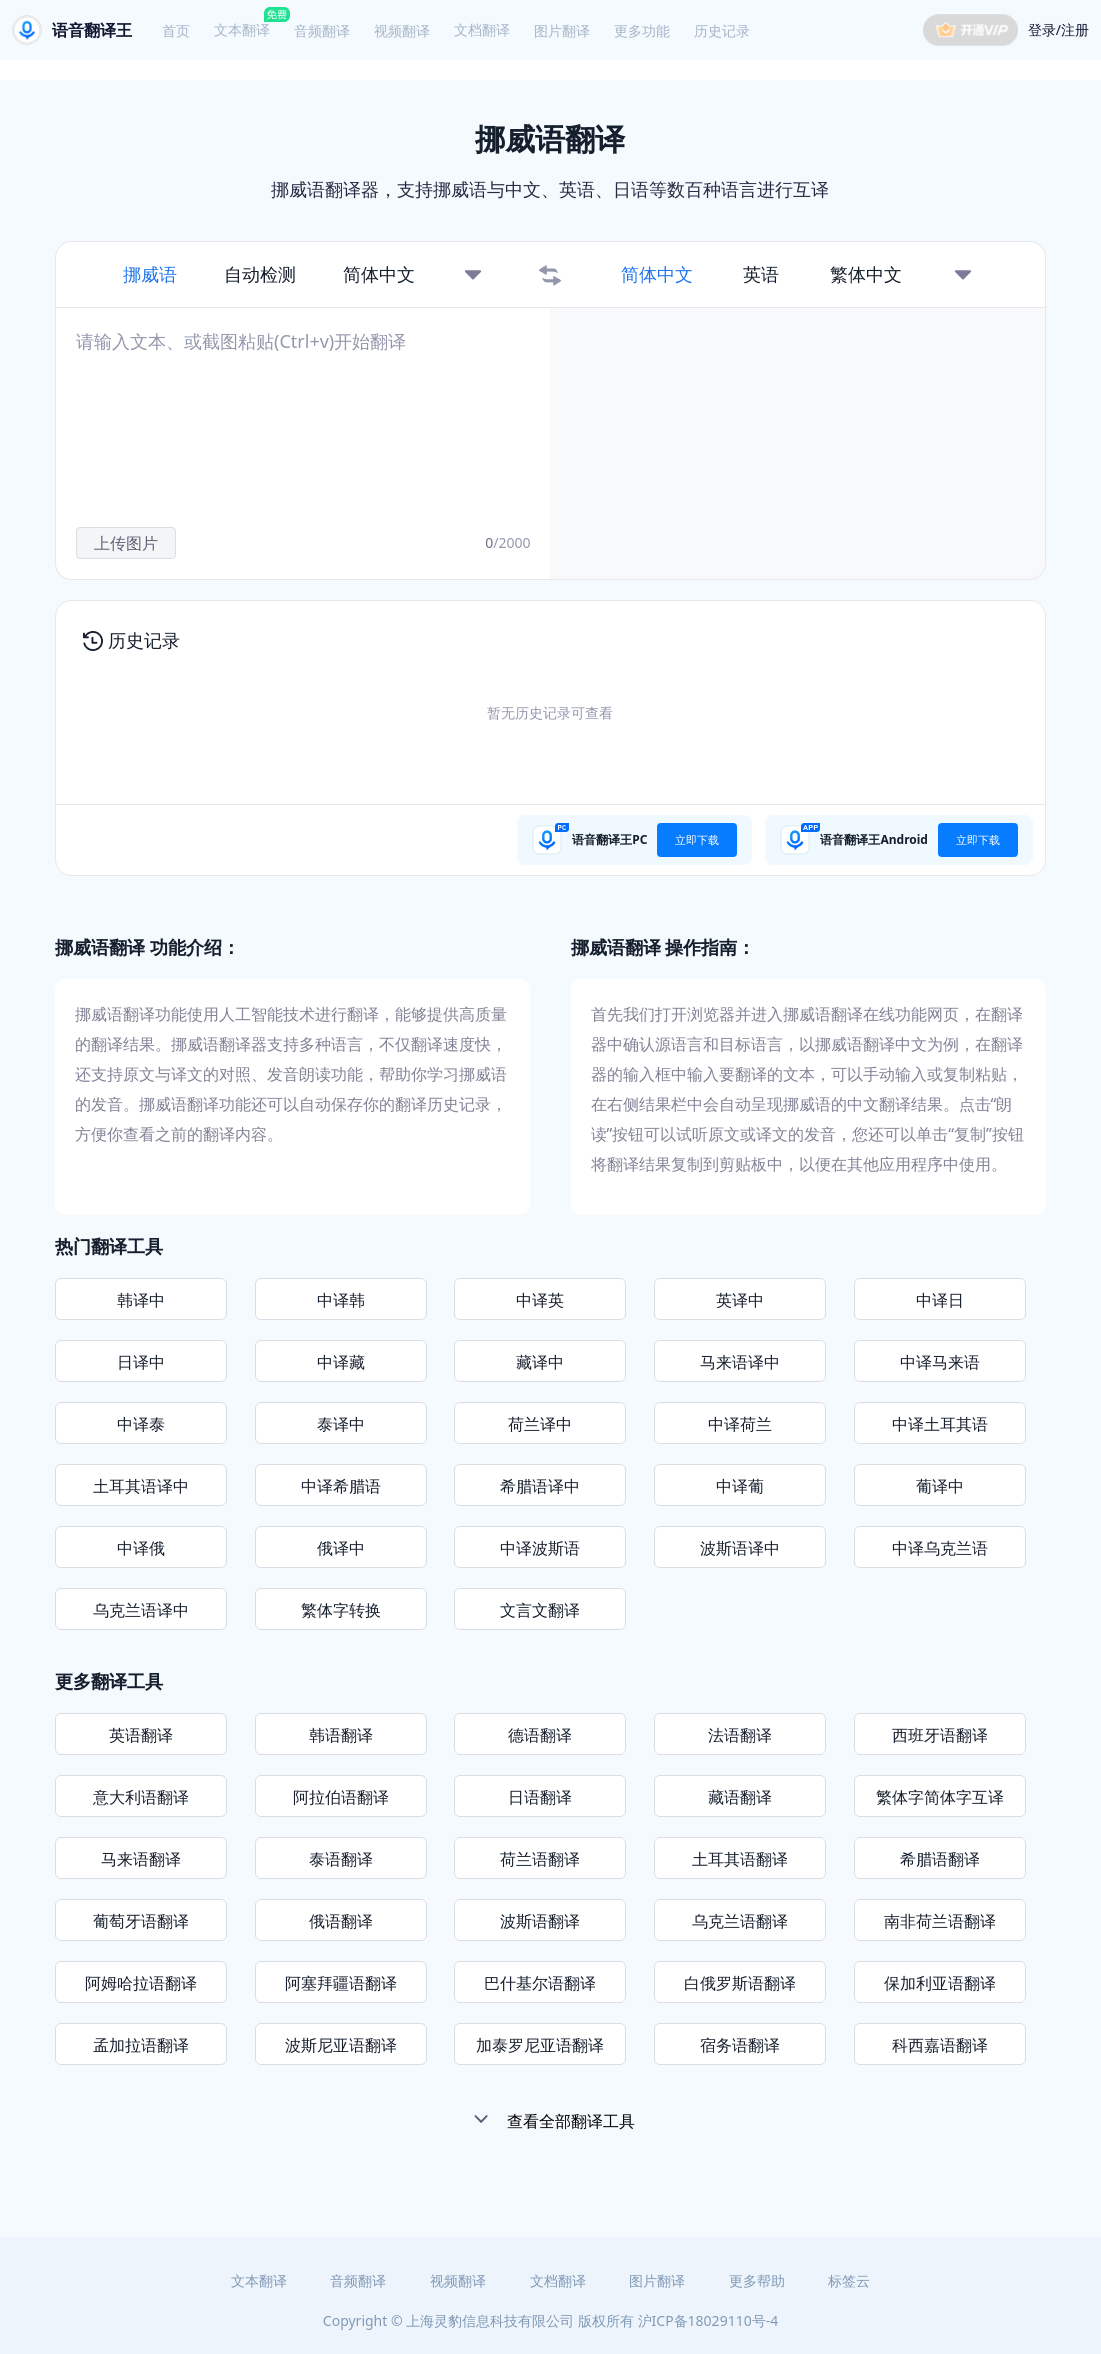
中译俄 (141, 1548)
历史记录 (722, 30)
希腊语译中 (540, 1486)
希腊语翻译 (940, 1859)
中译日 (940, 1300)
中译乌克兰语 (940, 1548)
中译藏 (341, 1362)
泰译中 (341, 1424)
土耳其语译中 (141, 1486)
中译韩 (341, 1300)
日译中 (141, 1362)
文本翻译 (242, 29)
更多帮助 (757, 2280)
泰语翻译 (341, 1859)
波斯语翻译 (540, 1921)
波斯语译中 (740, 1548)
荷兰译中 (540, 1424)
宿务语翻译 (740, 2045)
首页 (176, 30)
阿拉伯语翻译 (341, 1797)
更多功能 (642, 30)
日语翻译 (540, 1797)
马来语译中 (740, 1362)
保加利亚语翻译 (940, 1983)
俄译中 (341, 1548)
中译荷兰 (740, 1424)
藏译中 (540, 1362)
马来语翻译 (141, 1859)
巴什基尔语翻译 (540, 1983)
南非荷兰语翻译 (940, 1921)
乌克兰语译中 (141, 1610)
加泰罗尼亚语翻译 (540, 2045)
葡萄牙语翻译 (141, 1921)
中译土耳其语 (940, 1424)
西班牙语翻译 (940, 1735)
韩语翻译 (341, 1735)
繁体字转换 (341, 1610)
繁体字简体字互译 (940, 1797)
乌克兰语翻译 (740, 1921)
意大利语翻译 (141, 1797)
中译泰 (141, 1424)
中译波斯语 (540, 1548)
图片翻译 (562, 30)
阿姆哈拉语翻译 (141, 1983)
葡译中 (940, 1486)
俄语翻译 (341, 1921)
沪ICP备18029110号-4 (708, 2320)
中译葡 (740, 1486)
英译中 (740, 1300)
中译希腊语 (341, 1486)
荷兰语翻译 (540, 1859)
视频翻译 (402, 30)
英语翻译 (141, 1735)
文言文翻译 (540, 1610)
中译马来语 (940, 1362)
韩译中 (141, 1300)
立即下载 (697, 839)
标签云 (849, 2280)
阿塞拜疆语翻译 (341, 1983)
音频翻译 (322, 30)
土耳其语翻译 (740, 1859)
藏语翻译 (740, 1797)
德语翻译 (540, 1735)
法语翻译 (740, 1735)
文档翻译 (482, 29)
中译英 (540, 1300)
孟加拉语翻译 (141, 2045)
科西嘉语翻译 (940, 2045)
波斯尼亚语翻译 (341, 2045)
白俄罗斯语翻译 (740, 1983)
